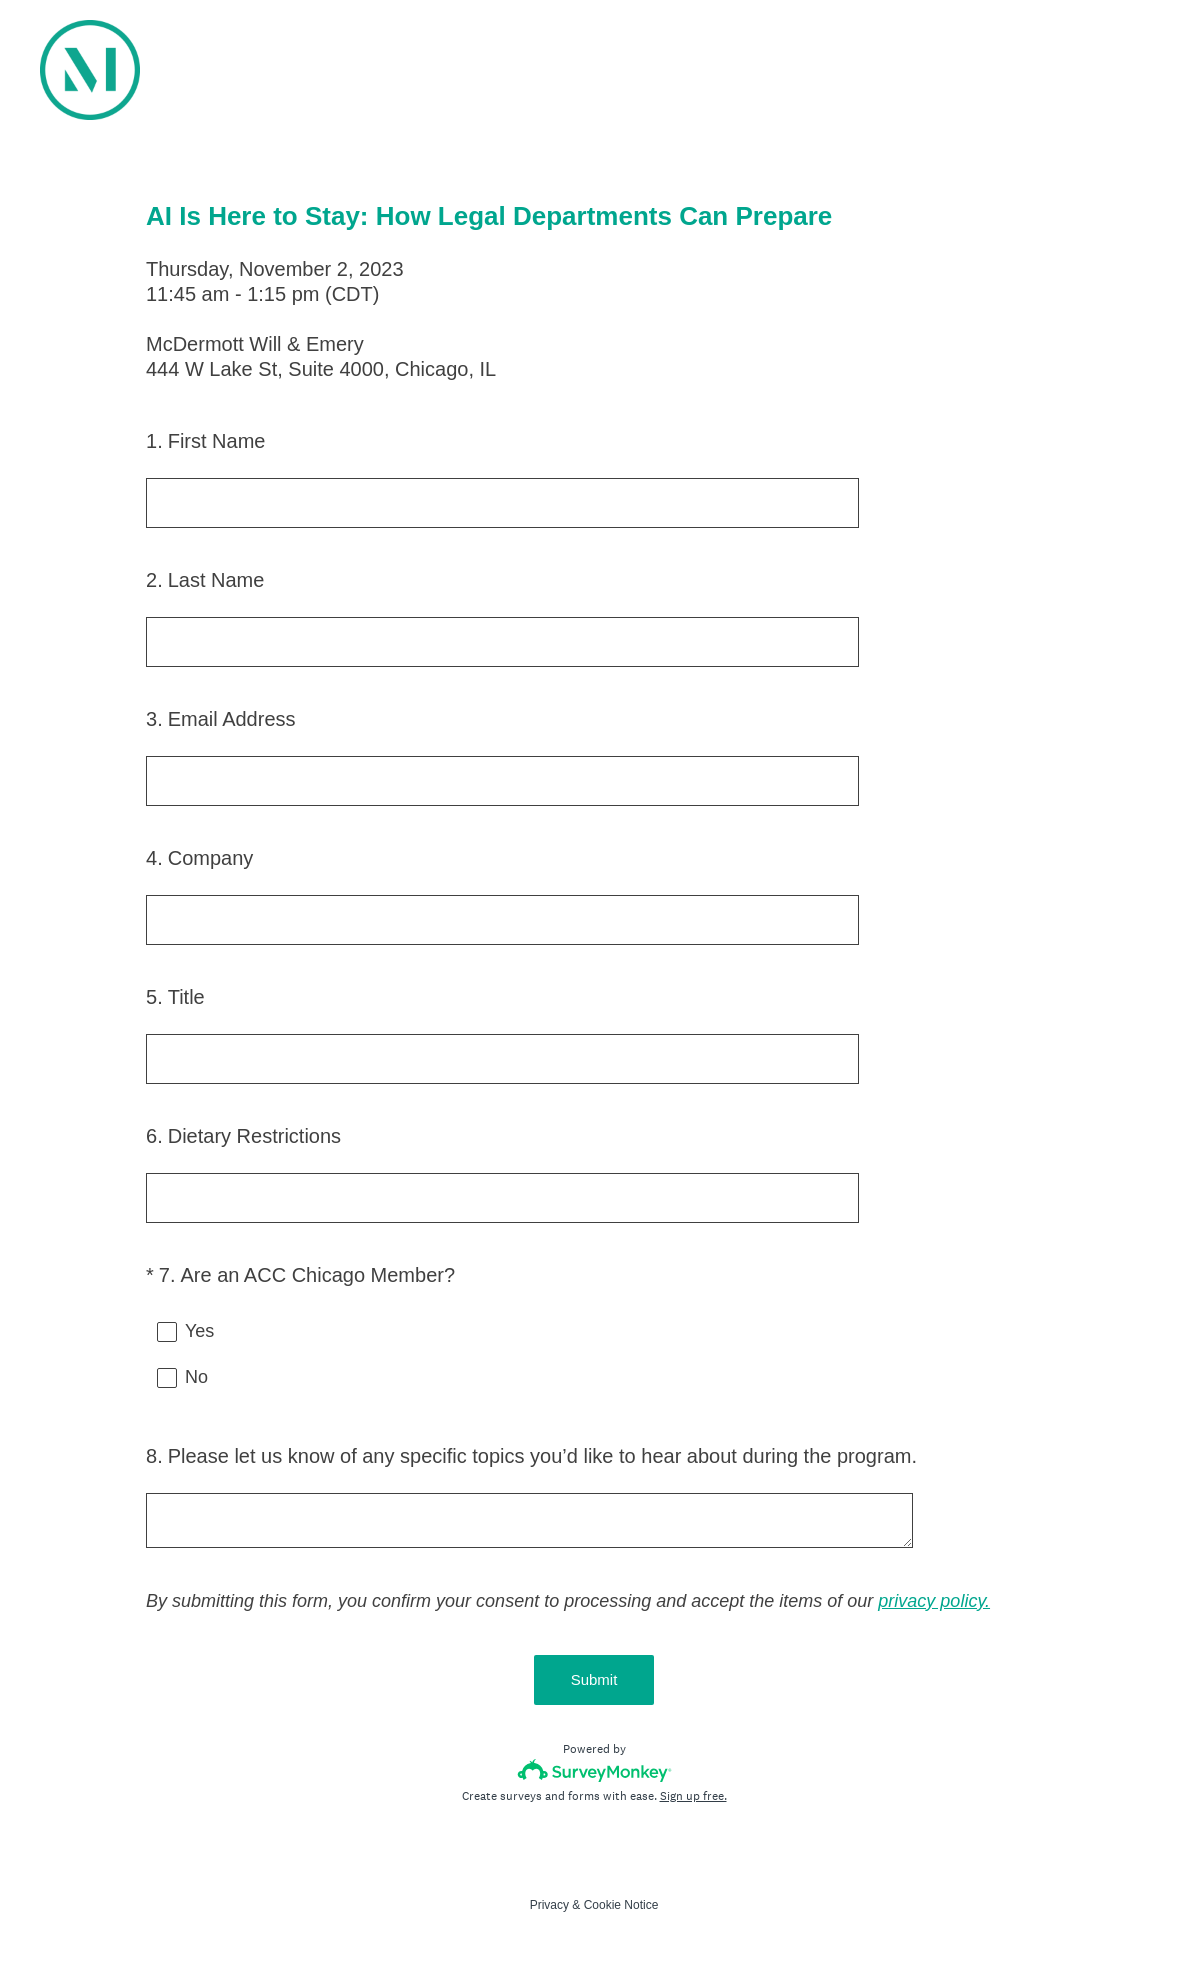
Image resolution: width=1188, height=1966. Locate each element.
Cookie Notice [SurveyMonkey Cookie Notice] (621, 1905)
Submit (594, 1679)
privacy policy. (934, 1601)
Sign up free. (693, 1796)
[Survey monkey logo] (594, 1770)
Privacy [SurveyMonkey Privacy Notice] (549, 1905)
